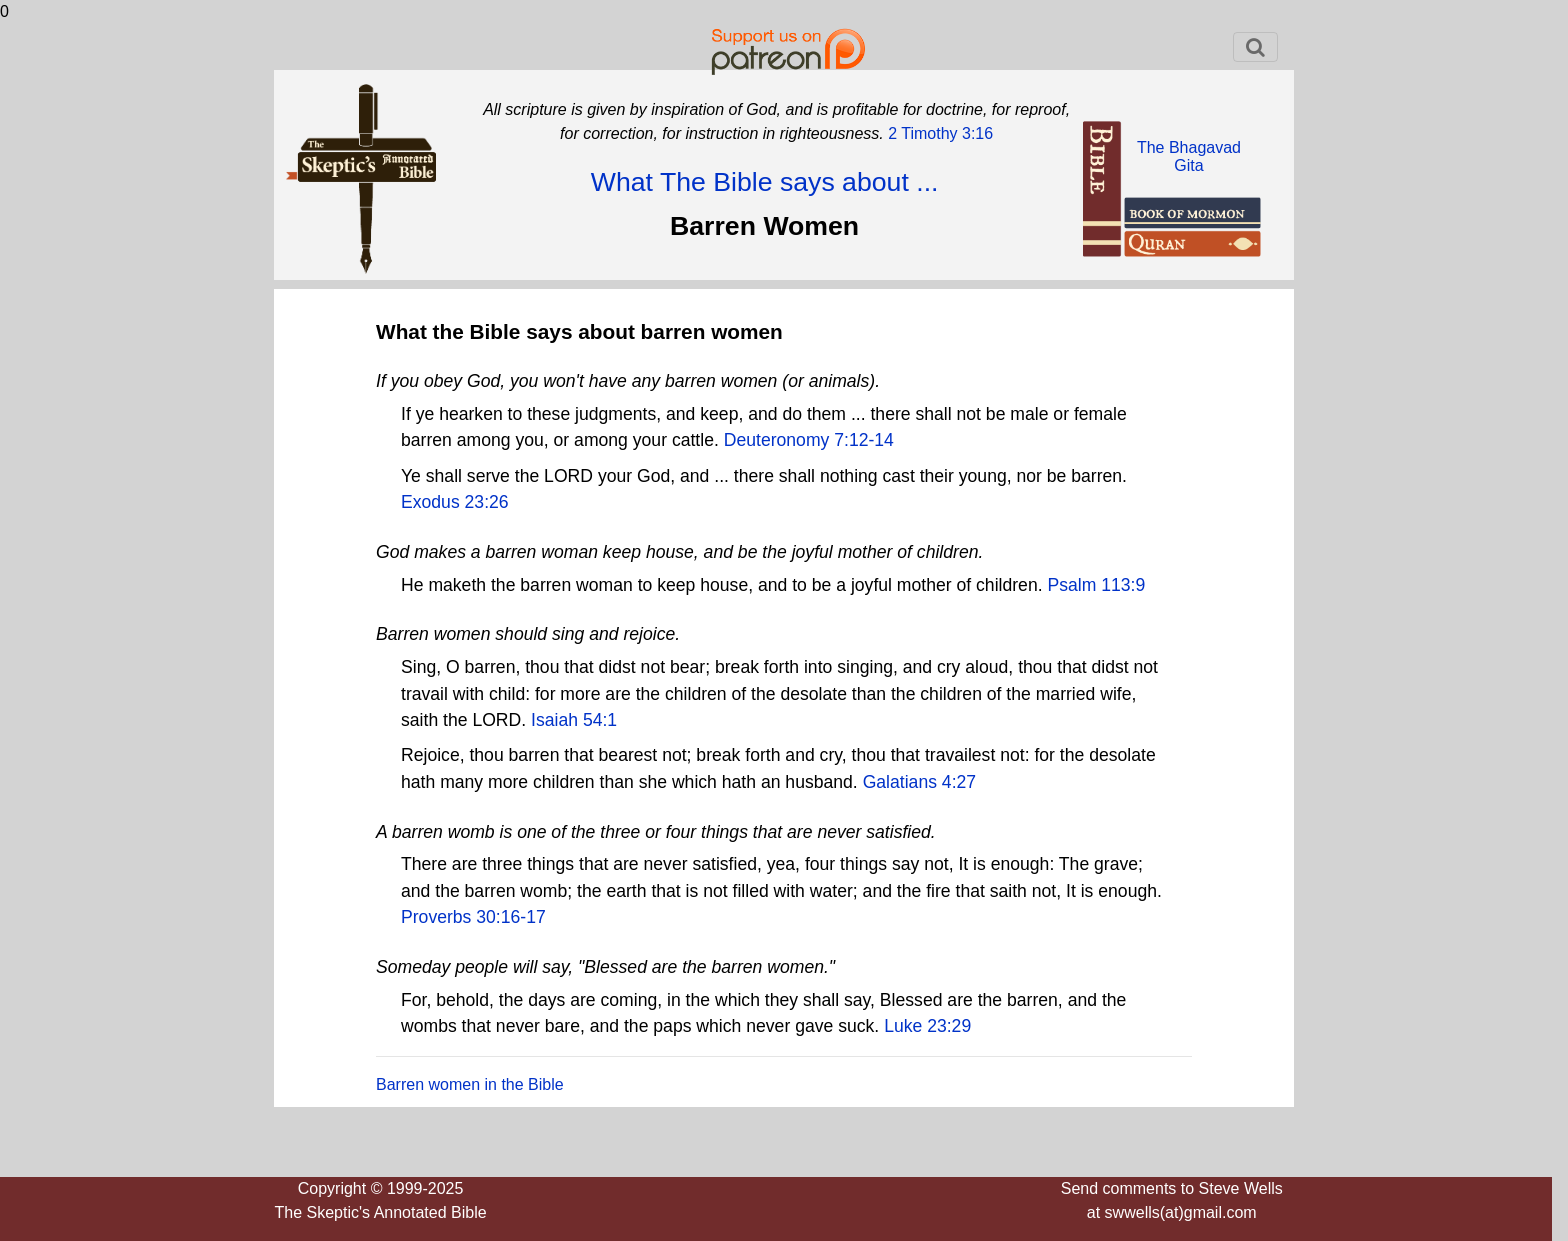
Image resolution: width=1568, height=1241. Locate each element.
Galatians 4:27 (919, 782)
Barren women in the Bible (470, 1084)
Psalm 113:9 (1096, 585)
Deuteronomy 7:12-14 (809, 440)
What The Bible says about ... (765, 182)
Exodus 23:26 (455, 502)
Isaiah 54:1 (574, 720)
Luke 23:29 (927, 1026)
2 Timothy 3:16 (938, 133)
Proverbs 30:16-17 (473, 917)
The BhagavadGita (1189, 156)
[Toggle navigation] (1255, 47)
